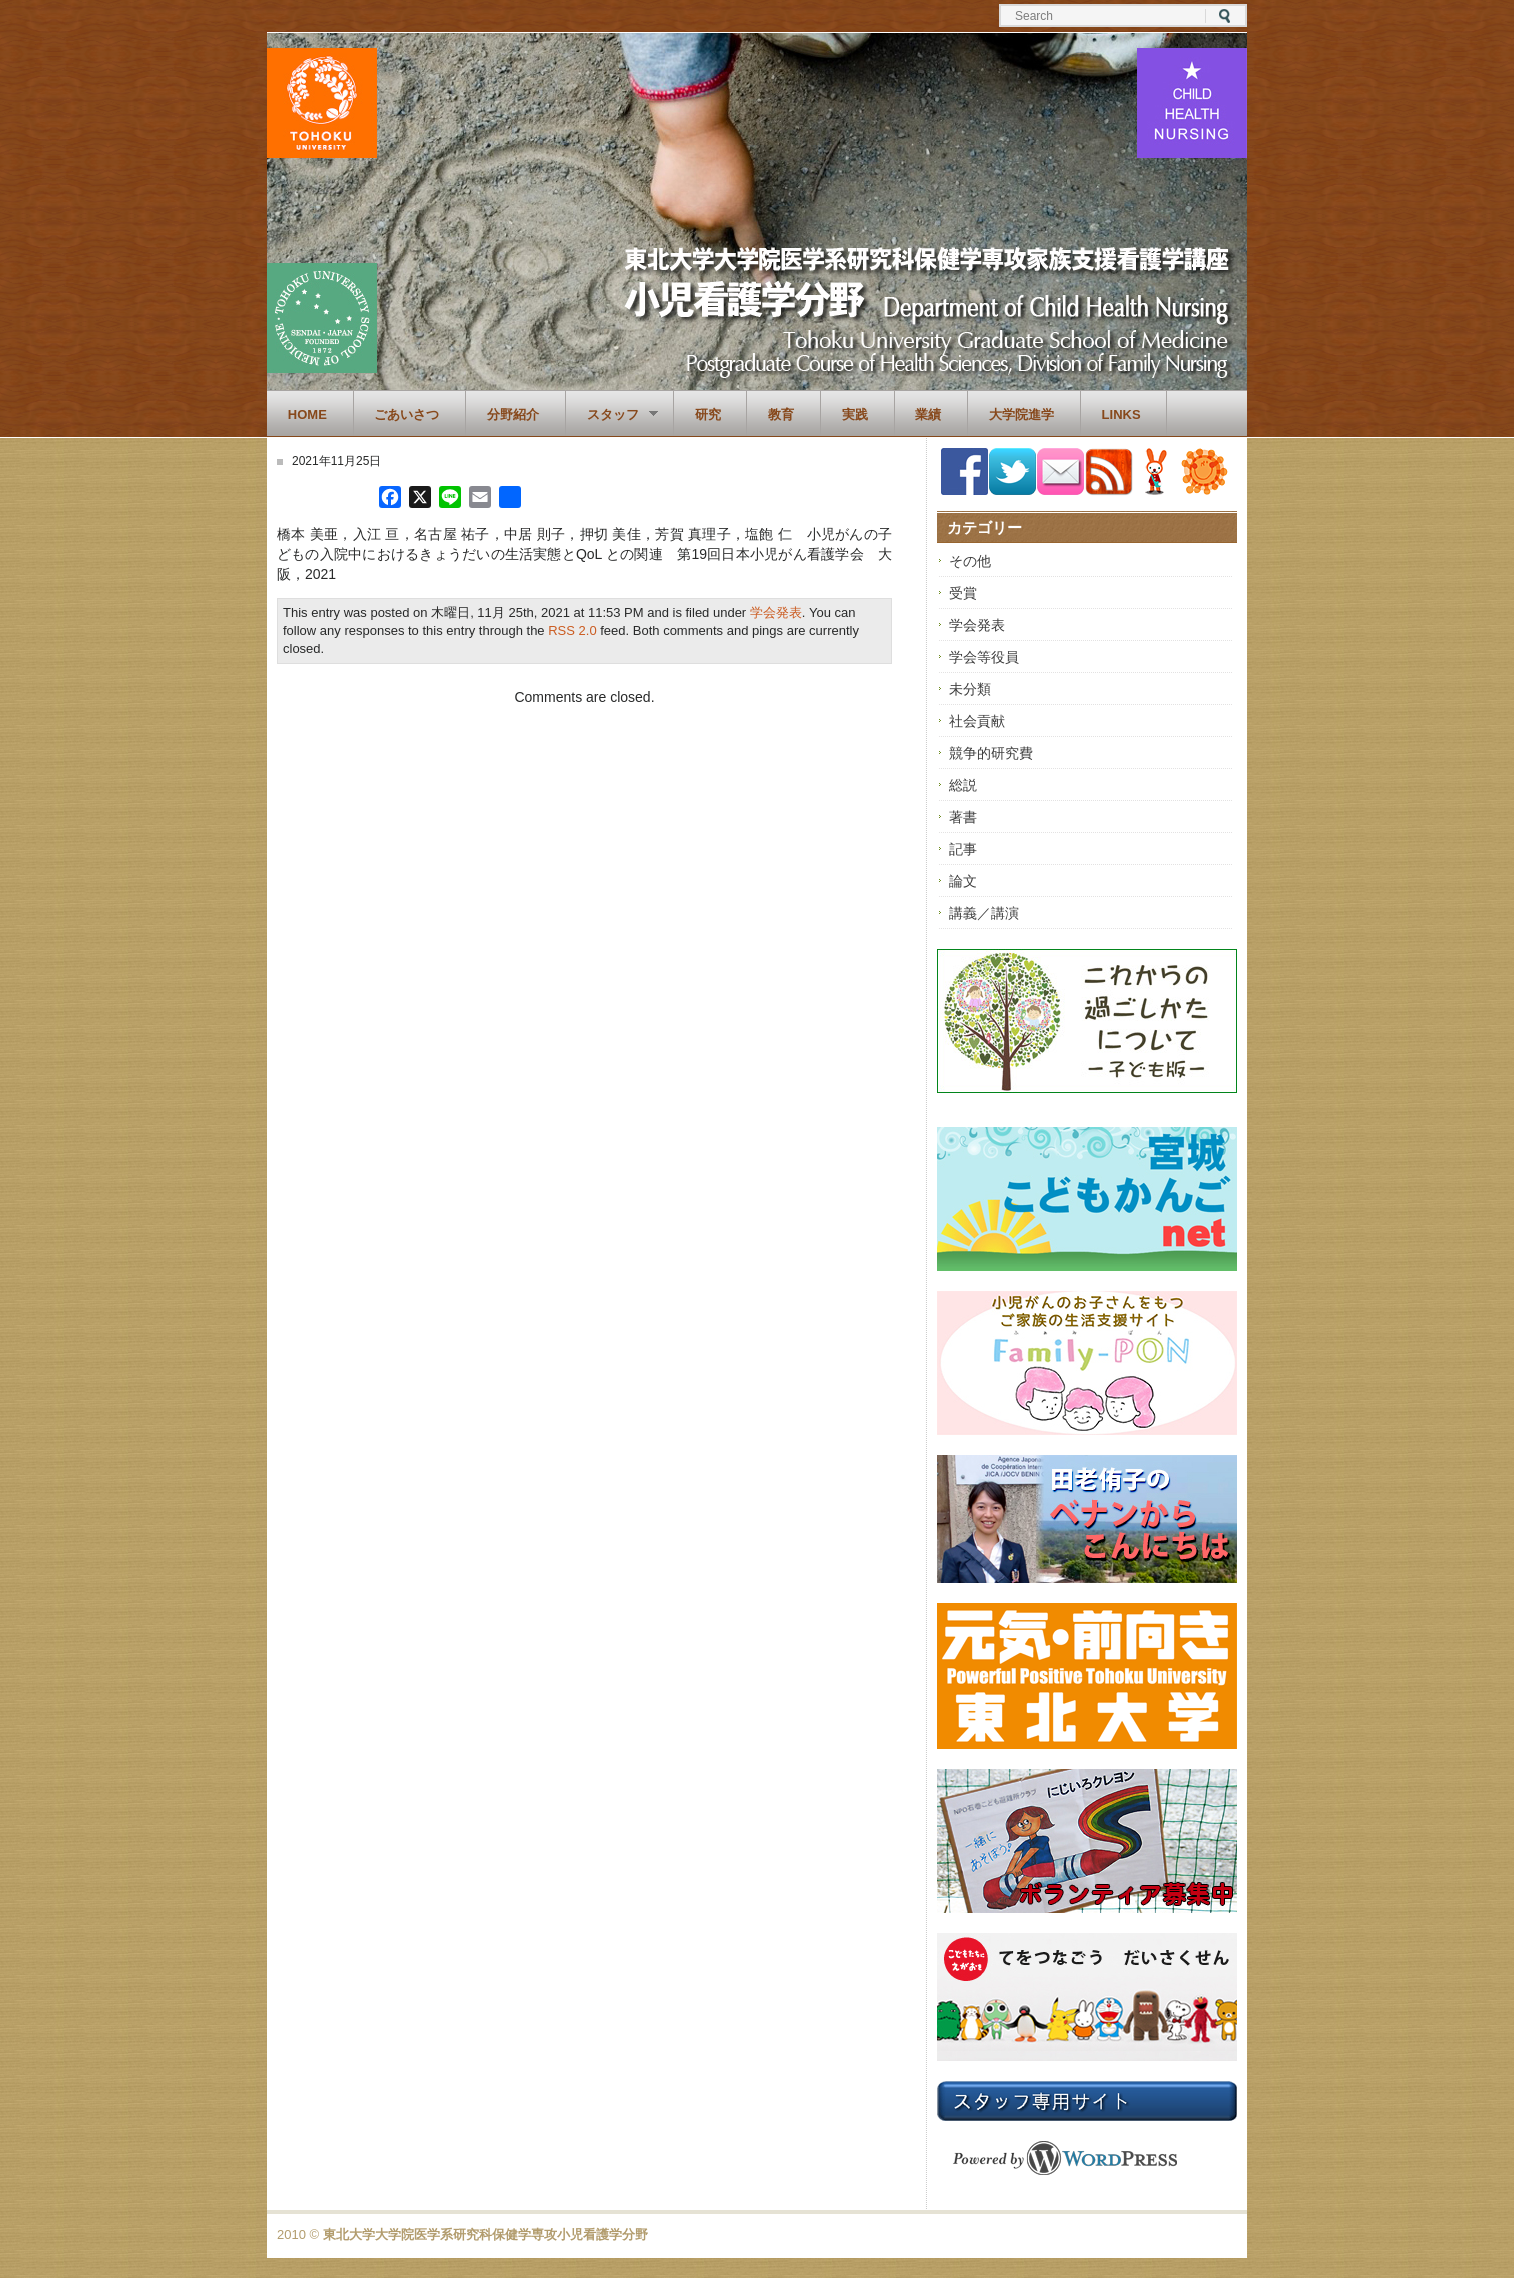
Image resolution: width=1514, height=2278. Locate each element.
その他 (970, 561)
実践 (855, 414)
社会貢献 (977, 721)
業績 (928, 414)
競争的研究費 (991, 753)
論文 (963, 881)
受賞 (963, 593)
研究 (708, 414)
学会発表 (776, 612)
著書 (963, 817)
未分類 (970, 689)
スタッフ (612, 415)
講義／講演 (984, 913)
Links (1121, 414)
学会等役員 (984, 657)
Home (307, 414)
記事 (963, 849)
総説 (963, 785)
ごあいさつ (406, 414)
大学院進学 (1021, 414)
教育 (781, 414)
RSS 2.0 (572, 630)
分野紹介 (513, 414)
